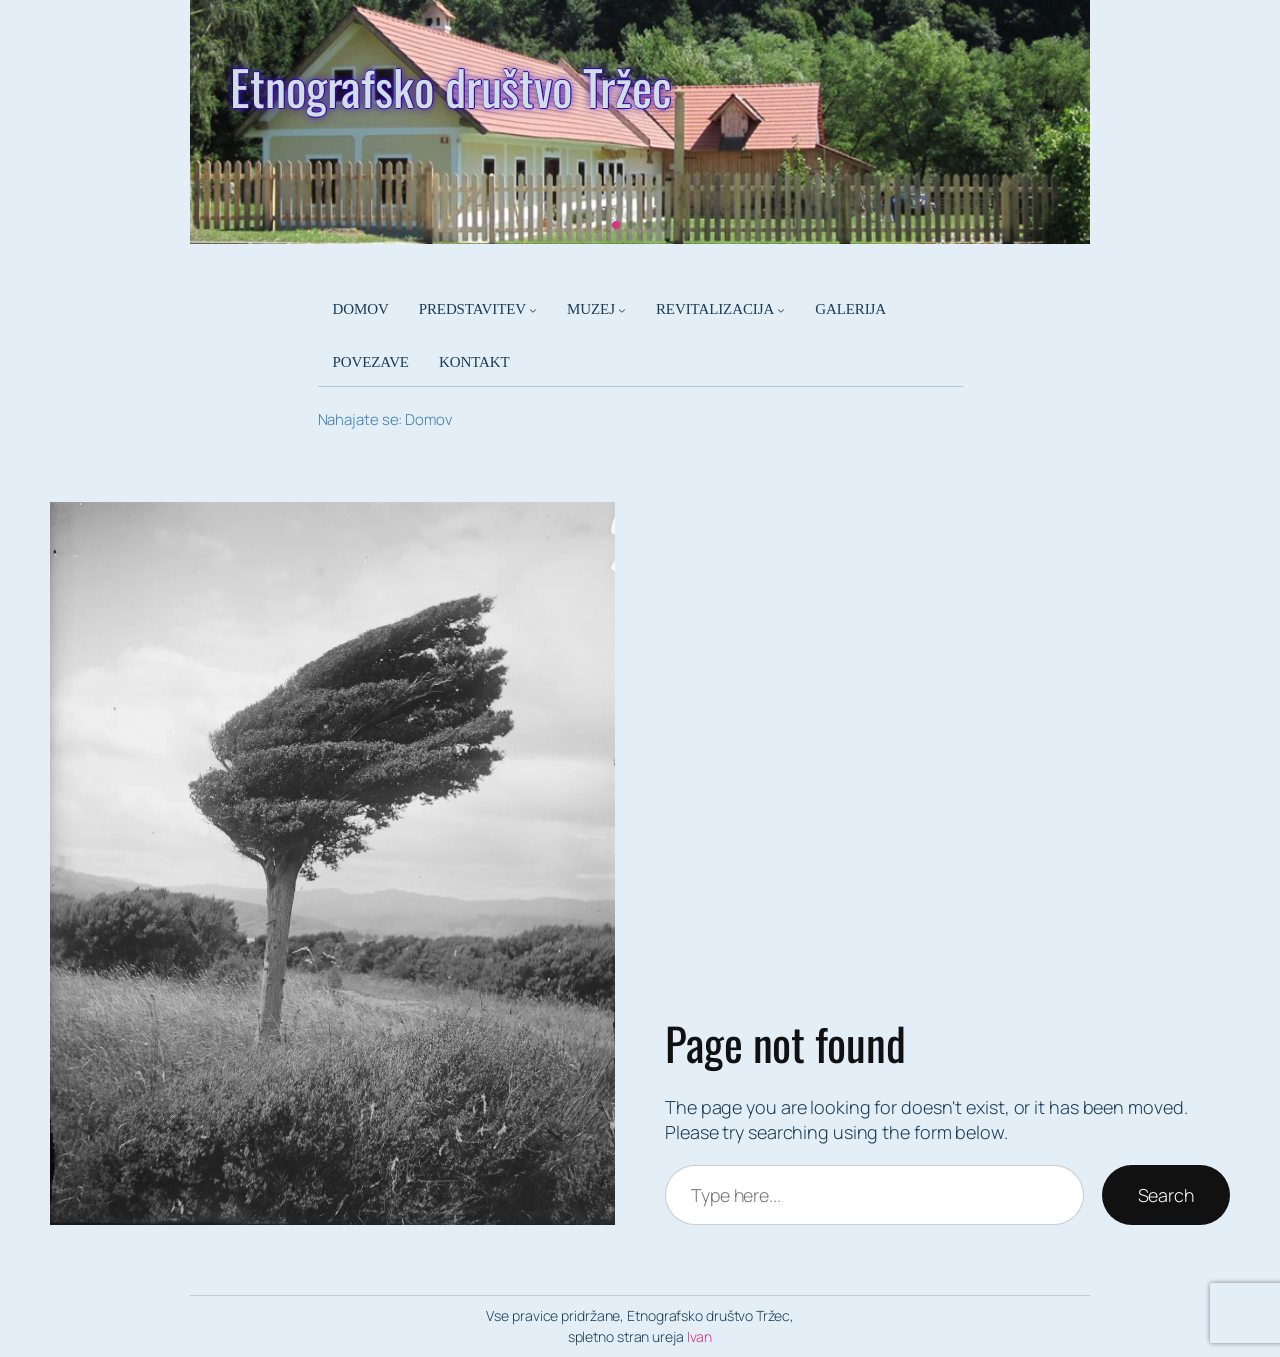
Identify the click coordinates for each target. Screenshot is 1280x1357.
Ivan (700, 1336)
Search (1166, 1195)
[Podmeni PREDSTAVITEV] (533, 310)
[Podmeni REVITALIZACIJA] (781, 310)
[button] (616, 225)
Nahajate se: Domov (385, 419)
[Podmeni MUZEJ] (622, 310)
